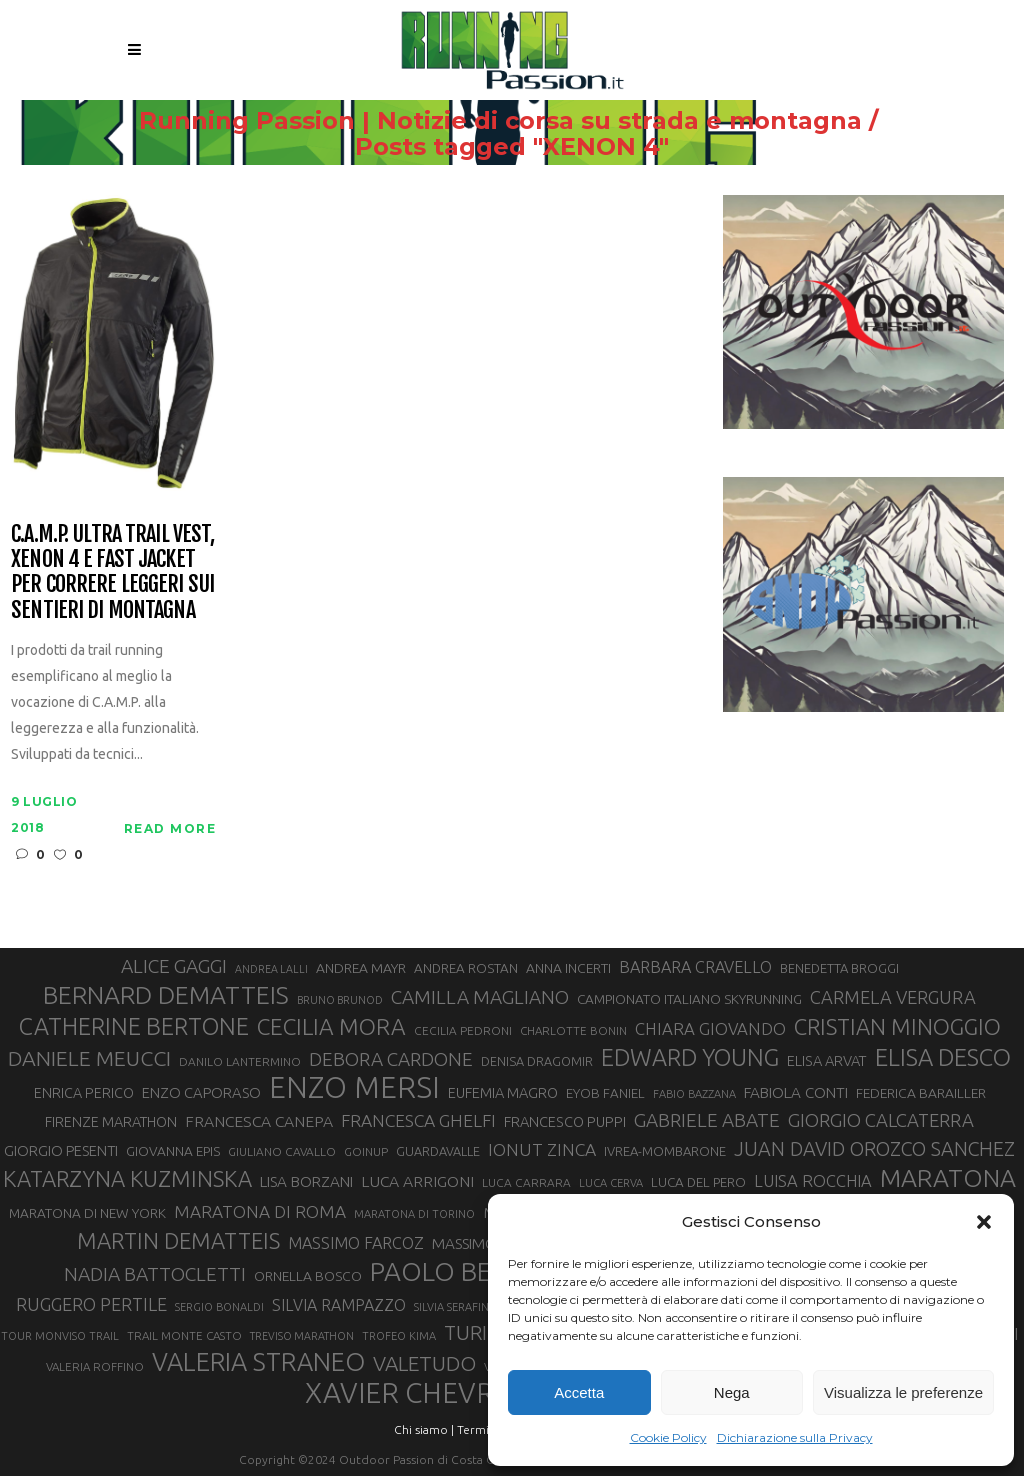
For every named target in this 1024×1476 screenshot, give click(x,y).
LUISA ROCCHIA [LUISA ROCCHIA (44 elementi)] (813, 1181)
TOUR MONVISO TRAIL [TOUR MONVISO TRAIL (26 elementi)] (60, 1336)
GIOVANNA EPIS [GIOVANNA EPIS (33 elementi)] (173, 1151)
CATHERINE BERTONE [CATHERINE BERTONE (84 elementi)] (134, 1026)
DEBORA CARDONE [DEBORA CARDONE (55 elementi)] (391, 1059)
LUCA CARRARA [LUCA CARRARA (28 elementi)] (526, 1182)
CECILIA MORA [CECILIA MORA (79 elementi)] (331, 1026)
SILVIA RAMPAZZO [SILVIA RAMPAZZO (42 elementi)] (339, 1305)
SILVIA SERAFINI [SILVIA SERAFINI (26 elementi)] (453, 1307)
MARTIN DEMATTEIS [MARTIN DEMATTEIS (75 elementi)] (178, 1240)
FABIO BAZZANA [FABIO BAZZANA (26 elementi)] (694, 1094)
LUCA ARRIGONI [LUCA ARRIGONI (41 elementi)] (417, 1181)
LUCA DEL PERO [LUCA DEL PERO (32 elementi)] (698, 1182)
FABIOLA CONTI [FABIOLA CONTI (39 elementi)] (796, 1092)
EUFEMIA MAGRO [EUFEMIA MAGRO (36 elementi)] (503, 1092)
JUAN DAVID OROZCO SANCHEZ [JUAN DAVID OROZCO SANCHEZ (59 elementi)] (874, 1149)
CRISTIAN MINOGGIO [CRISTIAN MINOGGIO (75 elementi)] (897, 1026)
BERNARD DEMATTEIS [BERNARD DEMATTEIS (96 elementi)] (166, 995)
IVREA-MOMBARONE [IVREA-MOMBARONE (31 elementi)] (665, 1151)
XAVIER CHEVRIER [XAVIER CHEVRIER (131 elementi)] (420, 1393)
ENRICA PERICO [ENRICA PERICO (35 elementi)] (84, 1093)
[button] (984, 1222)
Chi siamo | (424, 1429)
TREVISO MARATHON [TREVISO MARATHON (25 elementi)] (302, 1336)
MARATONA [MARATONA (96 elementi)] (948, 1178)
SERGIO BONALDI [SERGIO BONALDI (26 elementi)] (219, 1307)
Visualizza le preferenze (903, 1392)
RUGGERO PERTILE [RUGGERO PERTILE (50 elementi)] (91, 1304)
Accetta (579, 1392)
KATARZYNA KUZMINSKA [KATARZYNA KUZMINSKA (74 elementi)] (127, 1178)
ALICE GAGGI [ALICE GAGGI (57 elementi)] (174, 966)
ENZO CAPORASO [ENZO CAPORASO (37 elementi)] (201, 1092)
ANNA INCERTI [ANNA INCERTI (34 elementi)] (568, 968)
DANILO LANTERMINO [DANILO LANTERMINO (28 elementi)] (240, 1061)
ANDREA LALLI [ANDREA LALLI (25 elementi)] (271, 969)
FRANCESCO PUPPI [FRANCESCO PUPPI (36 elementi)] (565, 1121)
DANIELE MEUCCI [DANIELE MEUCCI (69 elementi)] (89, 1058)
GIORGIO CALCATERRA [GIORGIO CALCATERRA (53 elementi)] (881, 1120)
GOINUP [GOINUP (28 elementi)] (366, 1151)
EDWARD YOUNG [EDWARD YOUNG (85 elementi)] (690, 1057)
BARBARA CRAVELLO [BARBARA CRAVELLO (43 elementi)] (695, 967)
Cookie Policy (668, 1437)
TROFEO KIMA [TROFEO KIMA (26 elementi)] (399, 1336)
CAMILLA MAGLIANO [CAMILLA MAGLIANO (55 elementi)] (480, 997)
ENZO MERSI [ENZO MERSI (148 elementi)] (354, 1088)
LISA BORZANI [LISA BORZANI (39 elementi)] (306, 1181)
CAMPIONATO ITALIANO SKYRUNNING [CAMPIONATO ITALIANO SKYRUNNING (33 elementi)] (689, 999)
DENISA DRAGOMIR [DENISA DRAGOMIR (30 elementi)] (537, 1061)
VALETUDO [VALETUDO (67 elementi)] (424, 1363)
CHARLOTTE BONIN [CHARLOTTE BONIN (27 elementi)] (573, 1030)
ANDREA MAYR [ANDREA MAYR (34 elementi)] (361, 968)
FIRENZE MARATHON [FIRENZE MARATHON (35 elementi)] (111, 1122)
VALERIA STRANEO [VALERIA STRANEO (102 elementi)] (258, 1362)
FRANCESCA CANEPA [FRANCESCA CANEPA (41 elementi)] (259, 1121)
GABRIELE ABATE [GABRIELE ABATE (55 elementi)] (707, 1120)
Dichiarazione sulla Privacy (795, 1437)
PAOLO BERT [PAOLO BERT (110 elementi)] (446, 1271)
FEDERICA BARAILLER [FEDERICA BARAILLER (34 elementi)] (921, 1093)
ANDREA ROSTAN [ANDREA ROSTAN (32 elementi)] (466, 968)
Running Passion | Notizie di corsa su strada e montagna (500, 121)
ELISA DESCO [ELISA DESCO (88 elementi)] (943, 1058)
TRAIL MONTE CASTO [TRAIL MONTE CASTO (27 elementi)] (184, 1335)
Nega (732, 1392)
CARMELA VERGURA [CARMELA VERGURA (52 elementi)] (893, 997)
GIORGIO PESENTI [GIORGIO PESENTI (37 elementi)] (61, 1150)
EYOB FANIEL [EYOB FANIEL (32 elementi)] (605, 1093)
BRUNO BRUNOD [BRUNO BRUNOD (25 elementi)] (340, 1000)
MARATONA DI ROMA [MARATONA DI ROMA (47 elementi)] (260, 1211)
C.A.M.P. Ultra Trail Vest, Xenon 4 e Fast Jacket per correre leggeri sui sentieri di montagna (112, 571)
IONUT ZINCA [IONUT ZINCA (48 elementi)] (542, 1149)
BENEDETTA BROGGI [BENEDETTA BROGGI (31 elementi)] (839, 968)
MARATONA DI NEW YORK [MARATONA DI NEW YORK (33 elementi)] (87, 1213)
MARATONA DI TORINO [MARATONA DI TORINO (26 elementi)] (414, 1214)
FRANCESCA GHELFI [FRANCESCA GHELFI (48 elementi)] (418, 1120)
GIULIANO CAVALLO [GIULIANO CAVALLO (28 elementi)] (282, 1151)
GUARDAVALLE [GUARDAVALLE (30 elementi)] (438, 1151)
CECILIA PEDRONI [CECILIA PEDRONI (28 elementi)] (463, 1030)
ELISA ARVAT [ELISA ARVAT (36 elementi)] (827, 1060)
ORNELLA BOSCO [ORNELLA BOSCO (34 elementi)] (308, 1276)
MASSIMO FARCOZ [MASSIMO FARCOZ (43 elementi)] (356, 1243)
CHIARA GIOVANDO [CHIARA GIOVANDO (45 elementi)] (710, 1028)
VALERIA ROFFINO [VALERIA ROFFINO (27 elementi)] (95, 1366)
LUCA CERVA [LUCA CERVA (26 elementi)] (611, 1183)
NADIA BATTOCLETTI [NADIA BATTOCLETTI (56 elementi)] (155, 1274)
